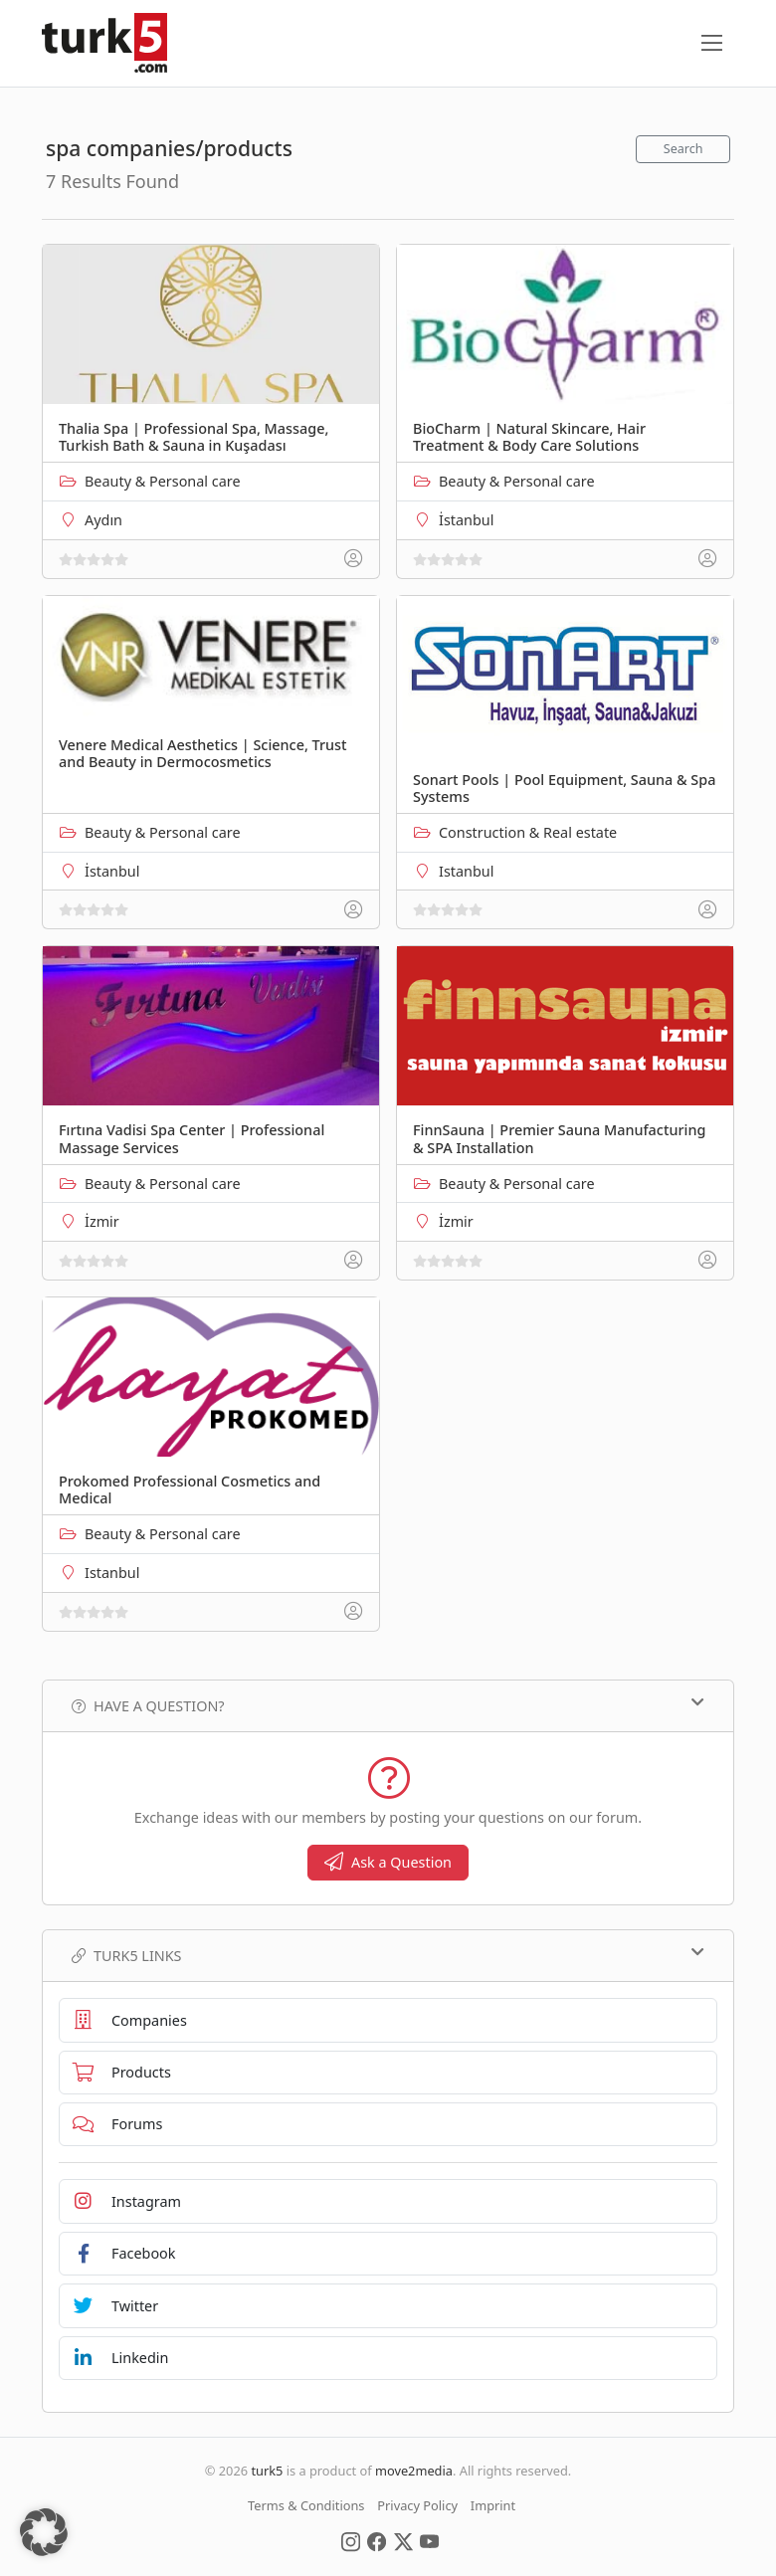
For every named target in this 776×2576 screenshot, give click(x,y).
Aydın (103, 519)
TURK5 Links (388, 1955)
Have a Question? (388, 1705)
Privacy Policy (417, 2505)
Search (683, 148)
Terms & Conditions (306, 2505)
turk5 (267, 2470)
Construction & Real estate (528, 832)
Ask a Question (388, 1862)
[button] (44, 2532)
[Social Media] (350, 2540)
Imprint (493, 2505)
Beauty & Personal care (163, 481)
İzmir (102, 1221)
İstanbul (466, 519)
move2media (414, 2470)
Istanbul (466, 871)
